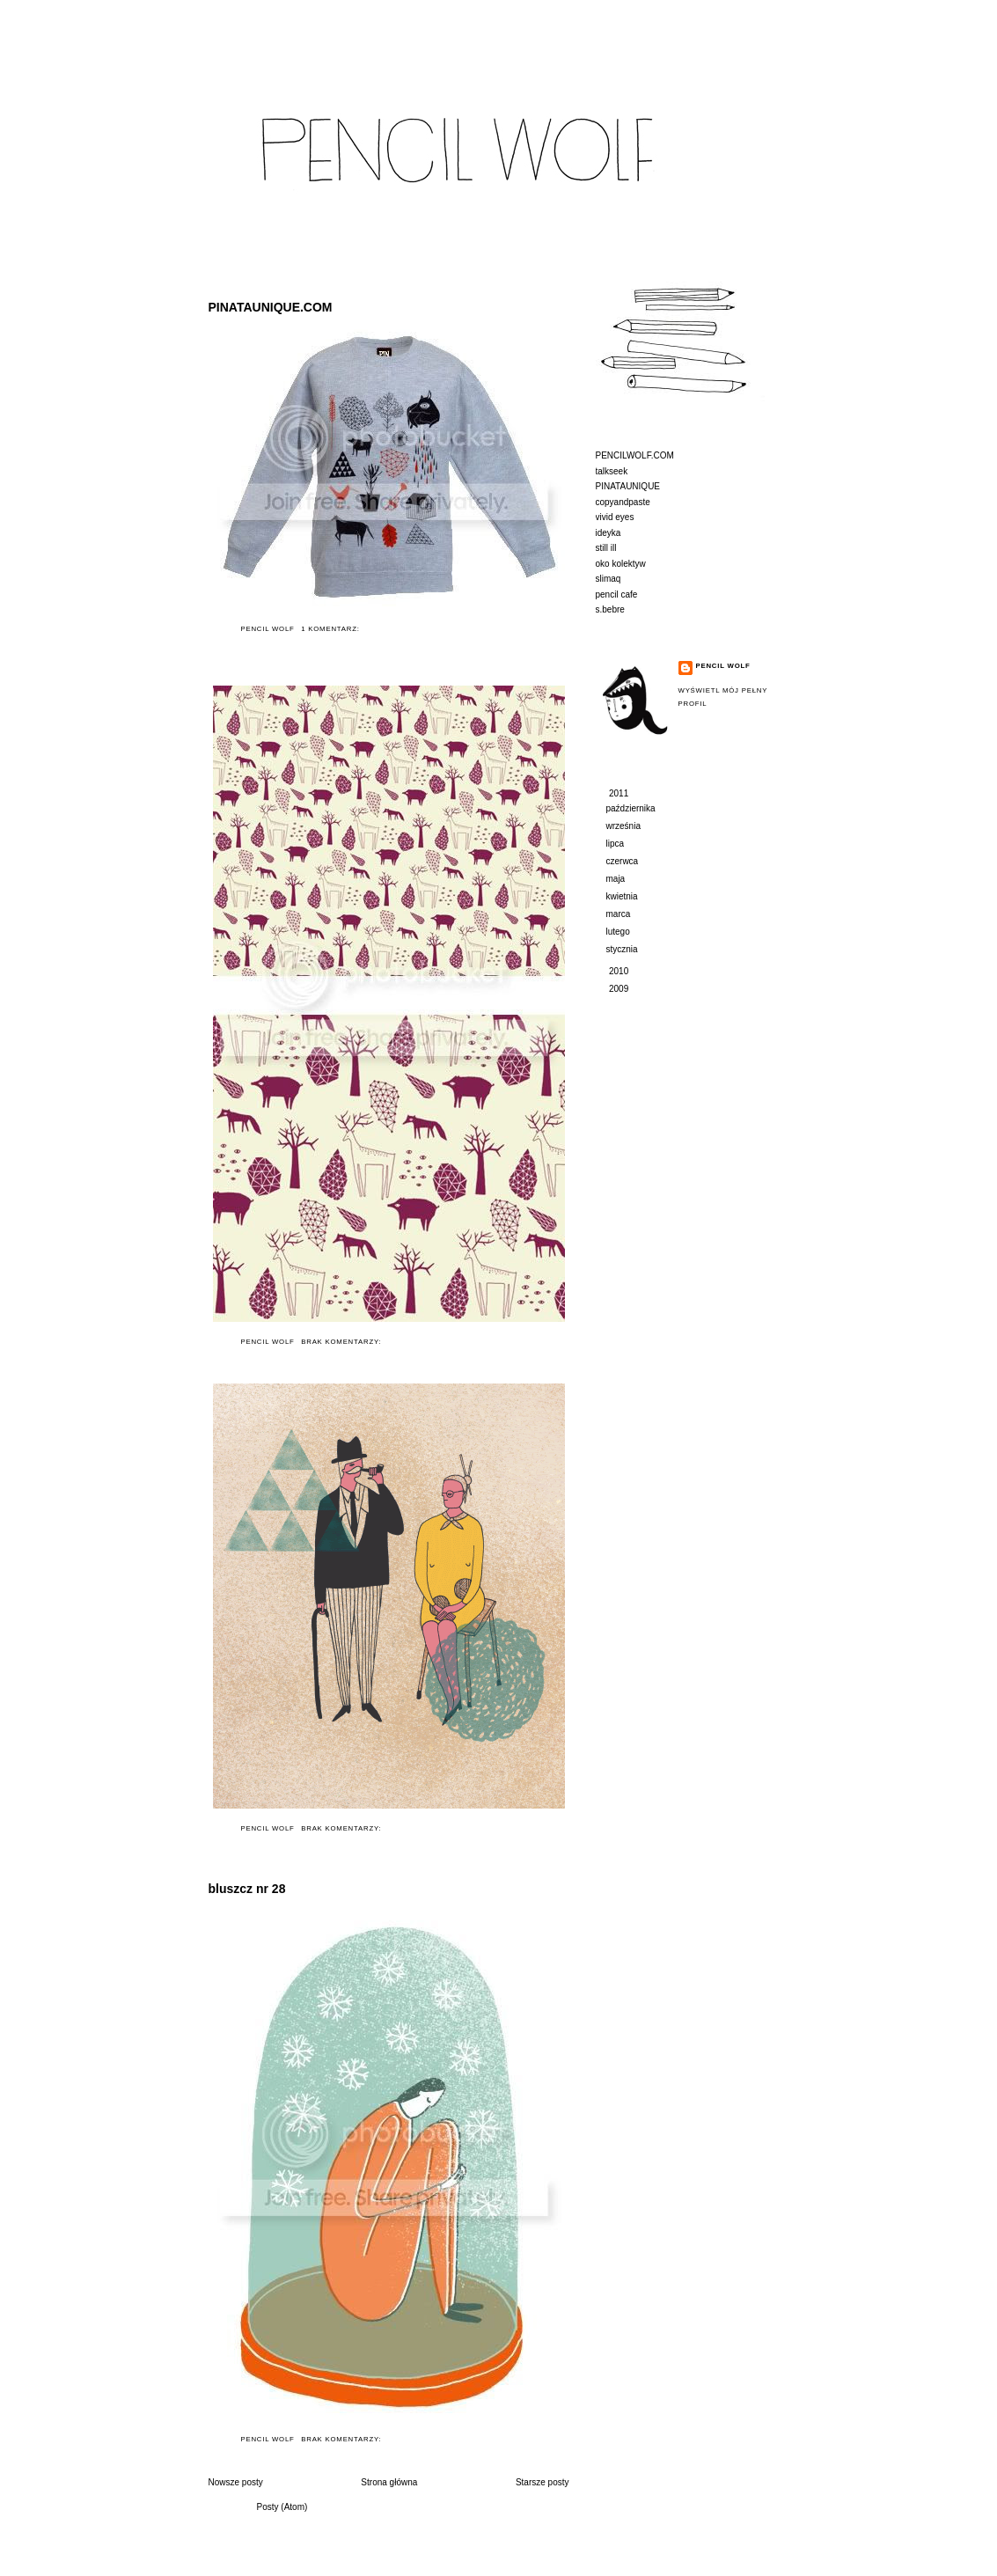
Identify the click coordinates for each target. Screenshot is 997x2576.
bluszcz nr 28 (247, 1889)
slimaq (608, 578)
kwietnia (623, 896)
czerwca (623, 861)
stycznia (623, 949)
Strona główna (389, 2482)
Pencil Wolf (723, 666)
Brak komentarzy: (342, 1342)
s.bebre (610, 609)
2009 (620, 989)
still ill (606, 548)
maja (616, 879)
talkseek (612, 471)
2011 (620, 793)
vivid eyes (615, 517)
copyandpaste (623, 502)
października (632, 808)
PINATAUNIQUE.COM (271, 307)
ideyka (608, 533)
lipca (616, 843)
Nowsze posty (236, 2482)
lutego (619, 931)
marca (620, 914)
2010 (620, 971)
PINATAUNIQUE (628, 486)
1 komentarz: (331, 629)
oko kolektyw (621, 564)
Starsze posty (542, 2482)
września (624, 826)
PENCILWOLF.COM (635, 455)
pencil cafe (617, 594)
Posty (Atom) (282, 2507)
